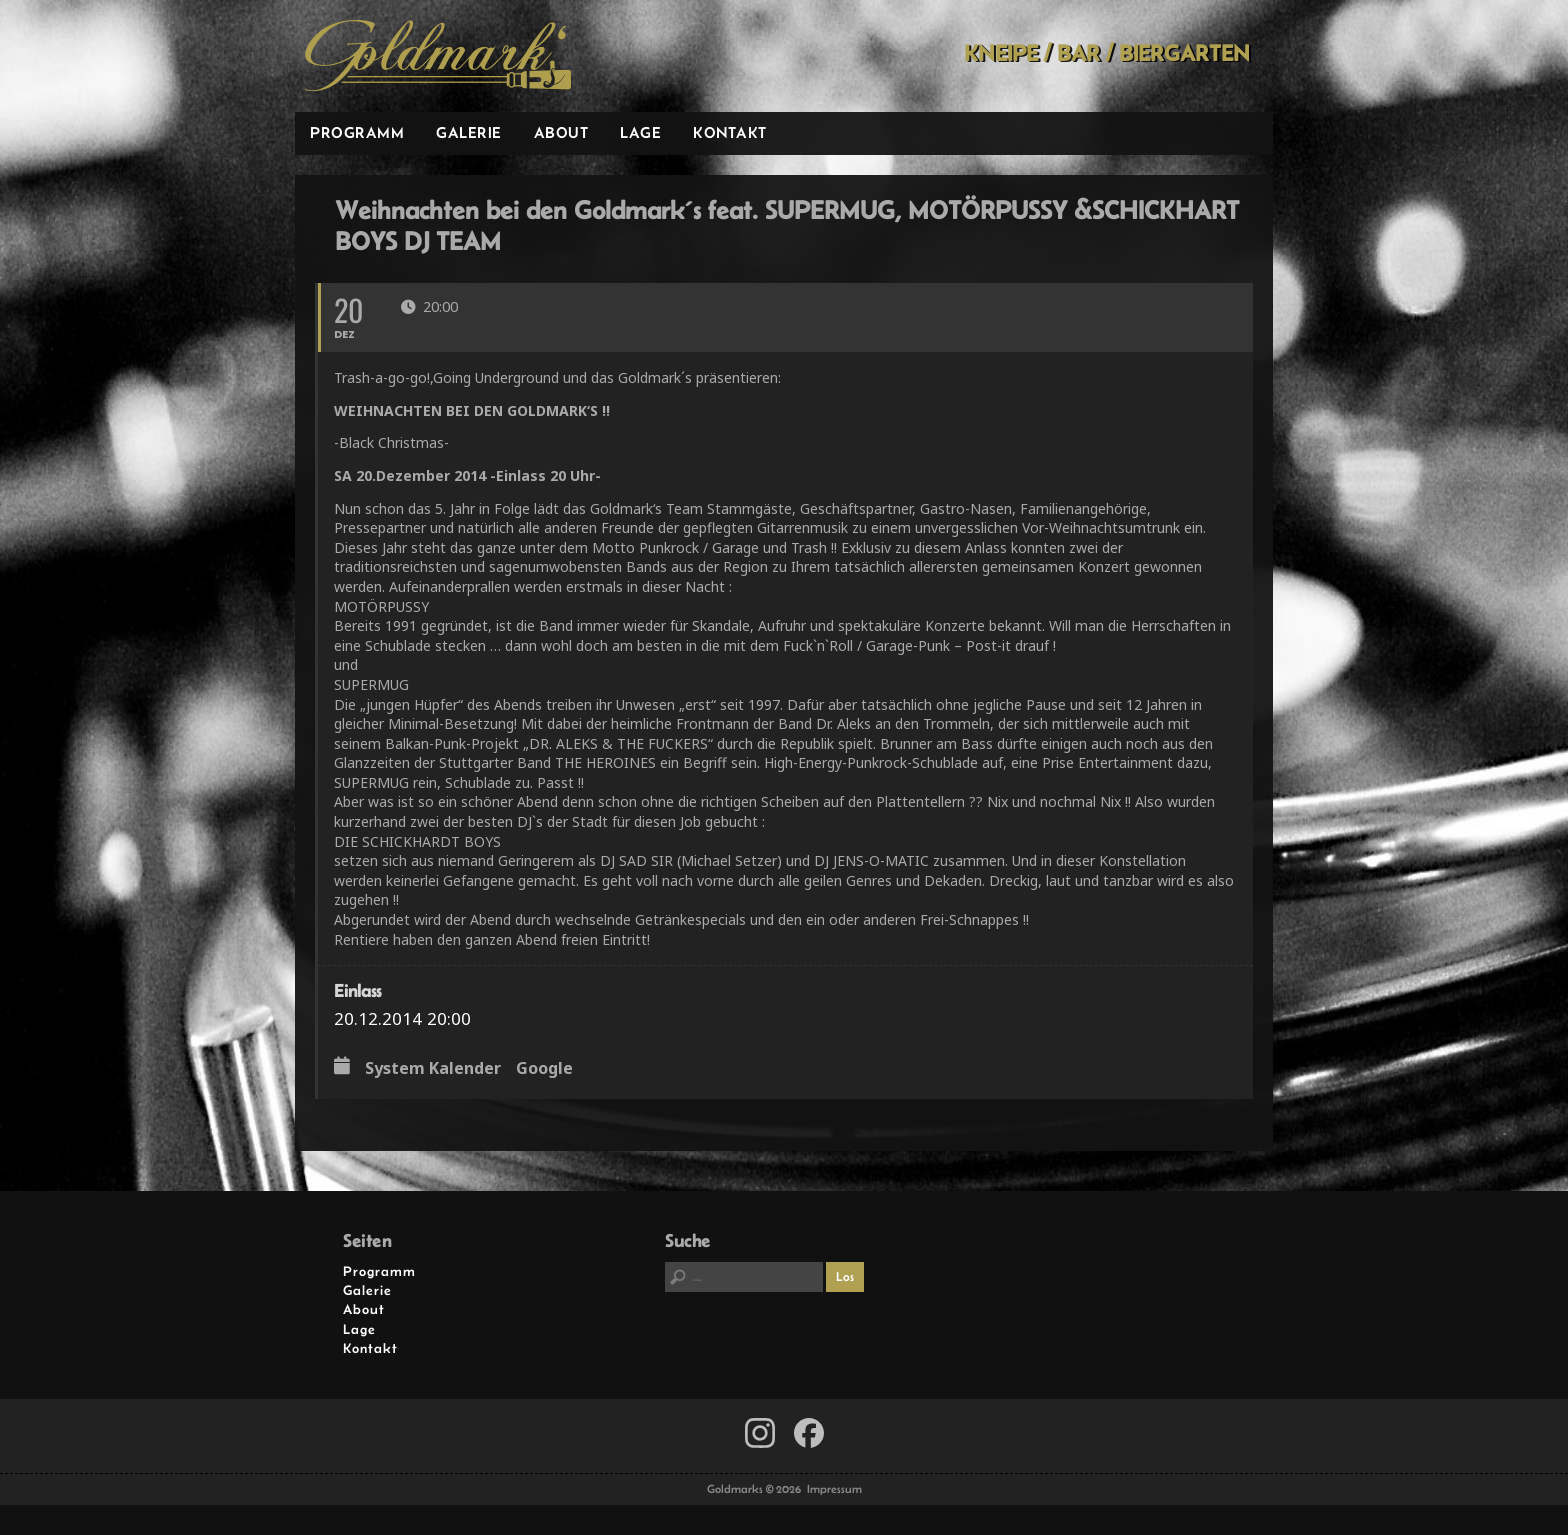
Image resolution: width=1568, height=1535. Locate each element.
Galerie (469, 132)
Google (544, 1069)
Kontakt (730, 132)
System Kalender (433, 1069)
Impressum (834, 1489)
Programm (357, 132)
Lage (640, 132)
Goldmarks (438, 56)
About (561, 132)
